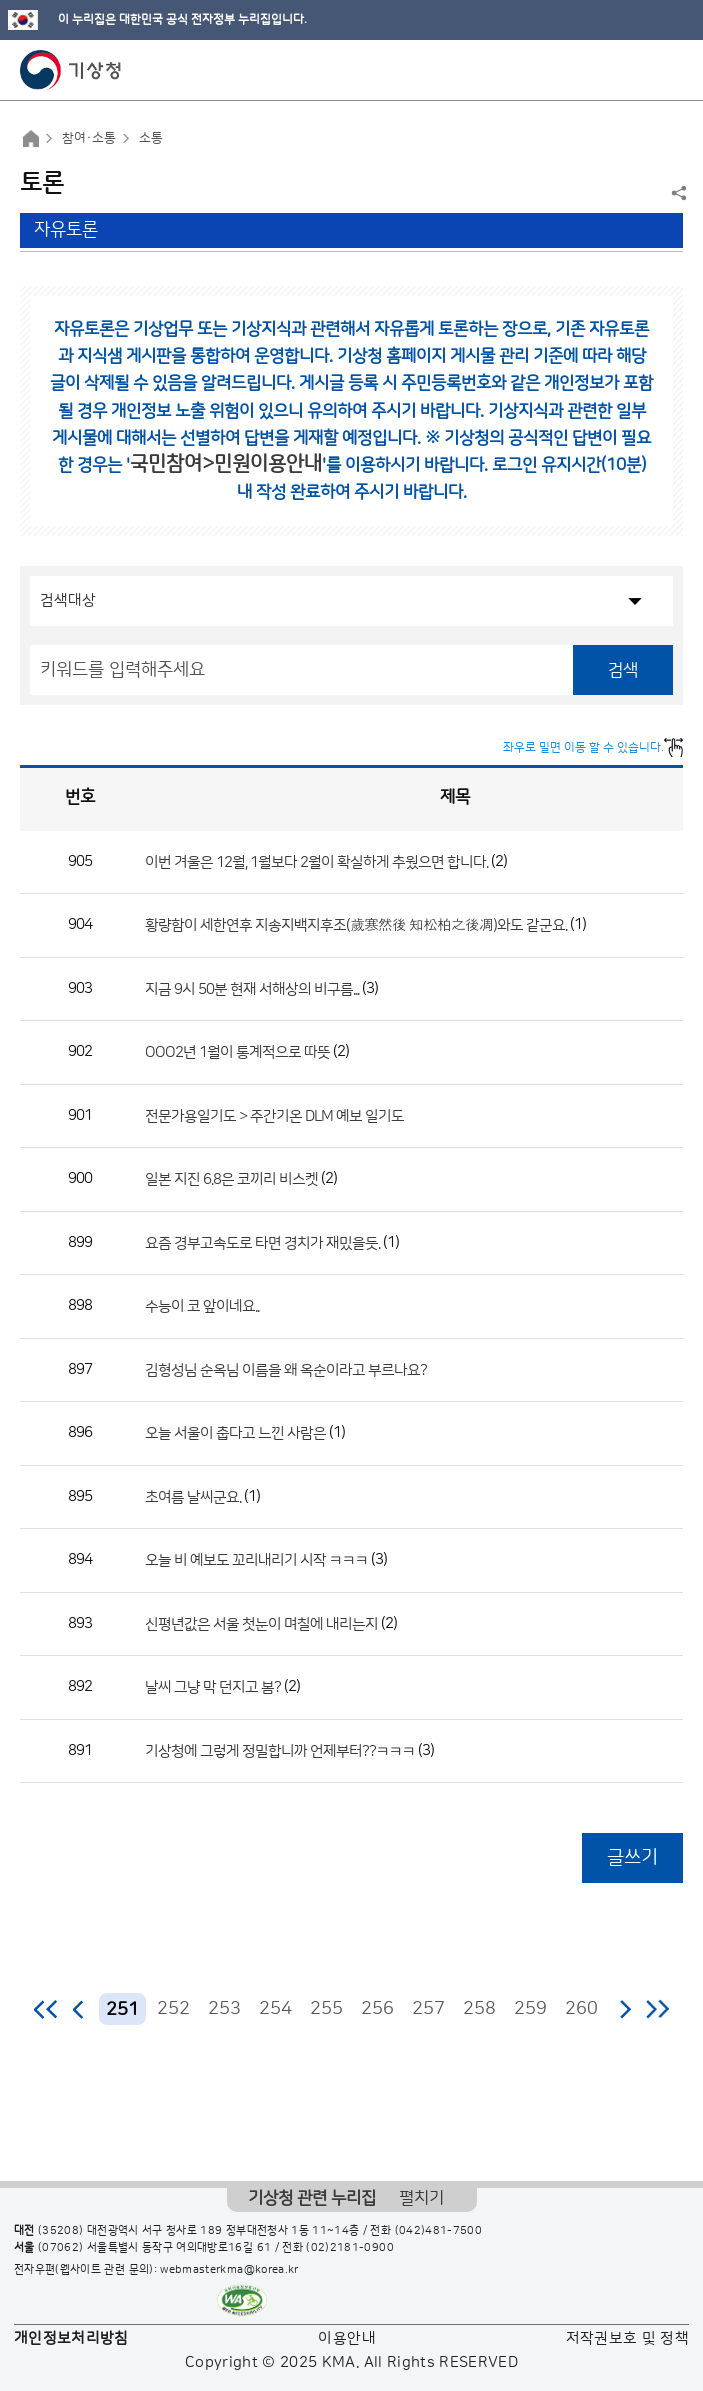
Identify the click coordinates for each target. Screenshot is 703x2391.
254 (275, 2009)
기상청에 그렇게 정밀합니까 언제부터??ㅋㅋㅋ (280, 1750)
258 (479, 2009)
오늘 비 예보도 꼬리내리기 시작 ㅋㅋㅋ (258, 1560)
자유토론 (66, 230)
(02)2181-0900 (350, 2248)
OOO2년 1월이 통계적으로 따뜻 (237, 1052)
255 (326, 2009)
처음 (46, 2009)
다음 (625, 2009)
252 (173, 2009)
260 (581, 2009)
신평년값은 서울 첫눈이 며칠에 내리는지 (261, 1623)
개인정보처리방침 (71, 2338)
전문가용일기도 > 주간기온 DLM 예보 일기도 (274, 1115)
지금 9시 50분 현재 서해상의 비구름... (252, 988)
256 (377, 2009)
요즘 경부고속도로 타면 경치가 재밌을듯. (262, 1242)
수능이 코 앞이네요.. (202, 1306)
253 (224, 2009)
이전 (79, 2009)
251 (122, 2009)
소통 (151, 138)
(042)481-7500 (439, 2231)
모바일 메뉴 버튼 (670, 70)
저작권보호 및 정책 (628, 2338)
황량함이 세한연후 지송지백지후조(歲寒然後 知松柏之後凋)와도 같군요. (356, 925)
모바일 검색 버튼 (638, 70)
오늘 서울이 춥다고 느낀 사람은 (235, 1433)
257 (428, 2009)
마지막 (657, 2009)
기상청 (71, 70)
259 (530, 2009)
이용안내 (346, 2338)
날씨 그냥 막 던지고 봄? (213, 1687)
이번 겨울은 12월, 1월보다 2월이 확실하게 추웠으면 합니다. (316, 861)
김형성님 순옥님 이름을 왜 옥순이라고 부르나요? (286, 1369)
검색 (623, 670)
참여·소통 (89, 138)
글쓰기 (632, 1857)
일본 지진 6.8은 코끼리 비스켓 (231, 1179)
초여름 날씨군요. (193, 1496)
